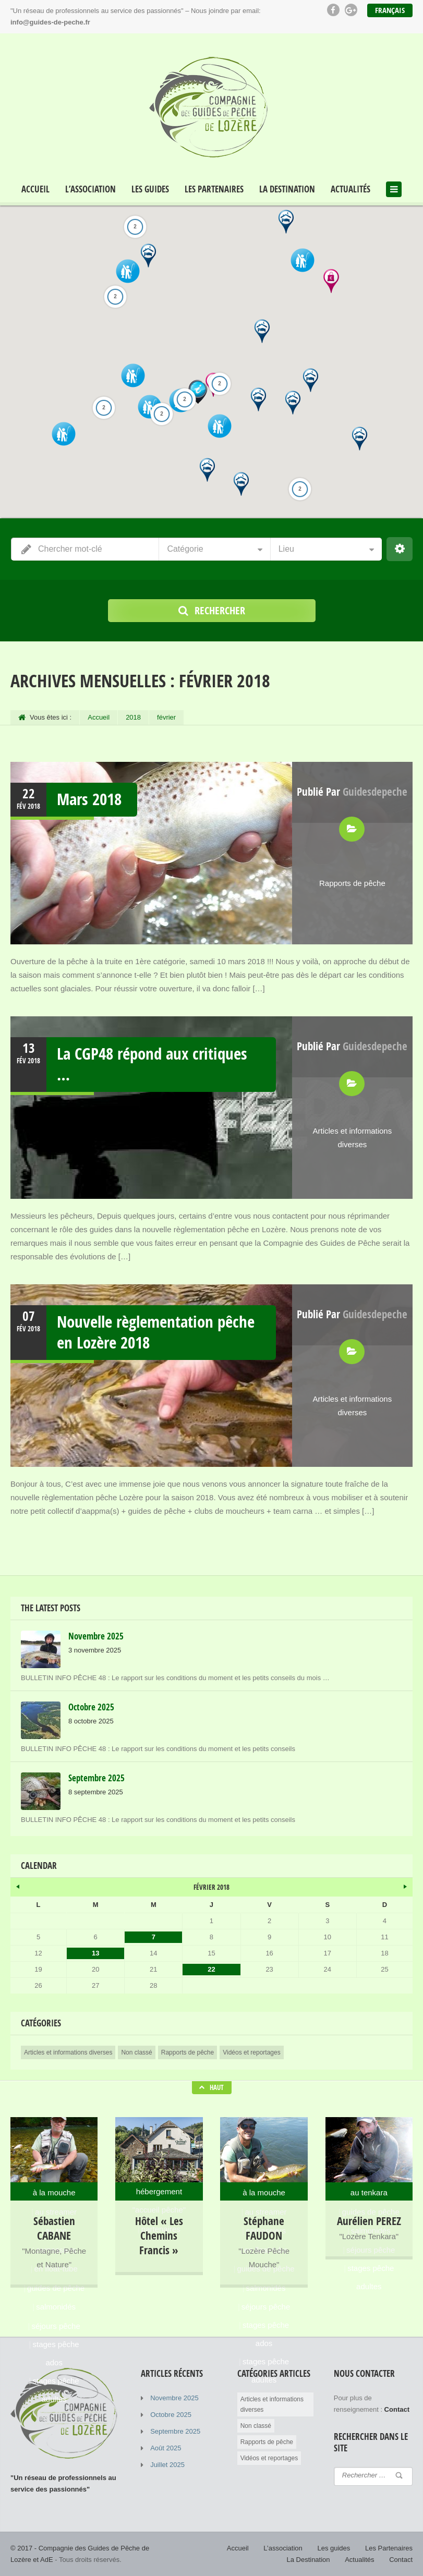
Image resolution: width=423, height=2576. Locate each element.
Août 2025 (165, 2448)
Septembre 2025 (175, 2431)
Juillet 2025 (167, 2465)
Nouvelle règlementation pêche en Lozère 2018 (156, 1332)
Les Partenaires (214, 189)
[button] (128, 271)
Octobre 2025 (170, 2415)
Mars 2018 (89, 799)
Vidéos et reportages (252, 2052)
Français (390, 10)
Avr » (405, 1885)
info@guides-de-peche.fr (50, 22)
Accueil (35, 189)
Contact (401, 2559)
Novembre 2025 (174, 2398)
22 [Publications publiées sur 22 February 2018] (211, 1969)
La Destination (287, 189)
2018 (133, 717)
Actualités (350, 189)
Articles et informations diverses (68, 2052)
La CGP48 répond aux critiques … (152, 1064)
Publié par (352, 791)
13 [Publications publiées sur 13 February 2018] (95, 1953)
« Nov (18, 1885)
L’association (90, 189)
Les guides (150, 189)
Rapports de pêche (352, 883)
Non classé (136, 2052)
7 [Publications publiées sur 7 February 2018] (153, 1937)
